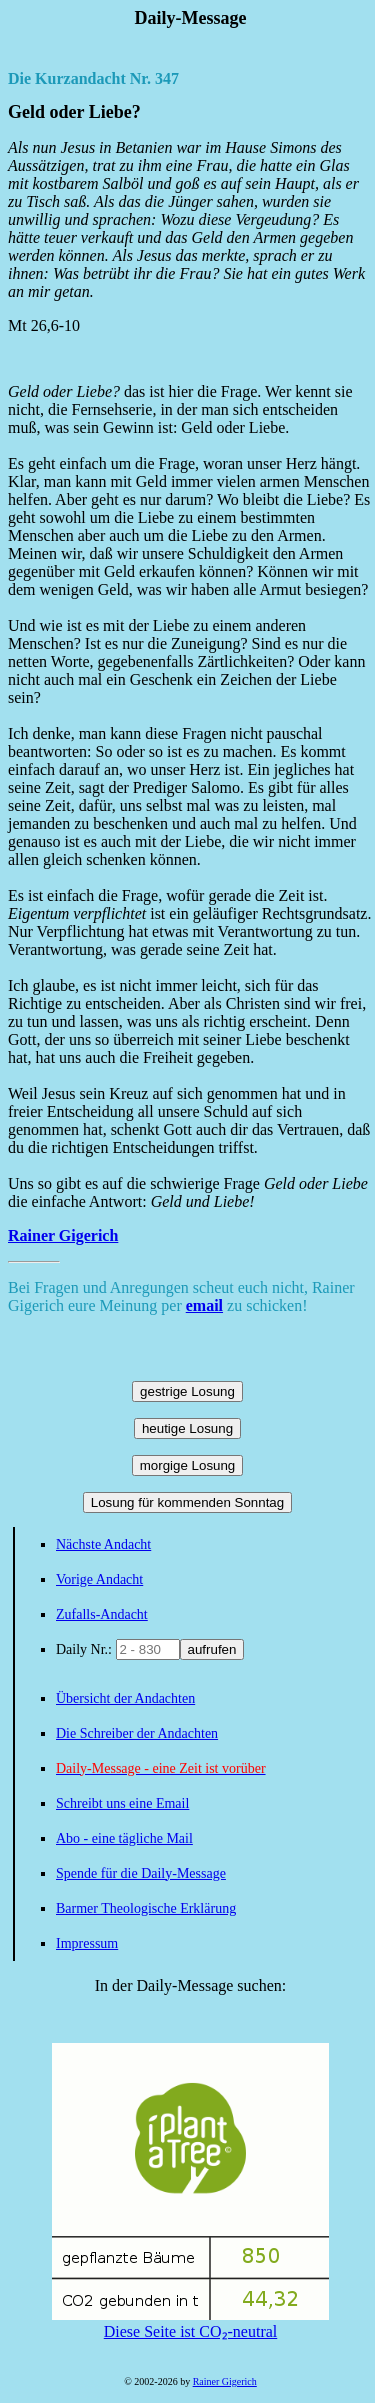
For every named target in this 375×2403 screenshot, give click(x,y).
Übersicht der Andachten (125, 1698)
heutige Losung (187, 1428)
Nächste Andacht (103, 1544)
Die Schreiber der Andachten (137, 1733)
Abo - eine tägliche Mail (124, 1838)
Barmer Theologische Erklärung (146, 1908)
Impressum (87, 1943)
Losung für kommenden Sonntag (187, 1502)
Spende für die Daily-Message (141, 1873)
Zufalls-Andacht (102, 1614)
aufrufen (212, 1649)
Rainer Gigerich (63, 1235)
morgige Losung (188, 1465)
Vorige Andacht (99, 1579)
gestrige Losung (187, 1391)
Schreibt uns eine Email (122, 1803)
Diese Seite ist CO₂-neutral (190, 2323)
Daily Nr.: (86, 1649)
